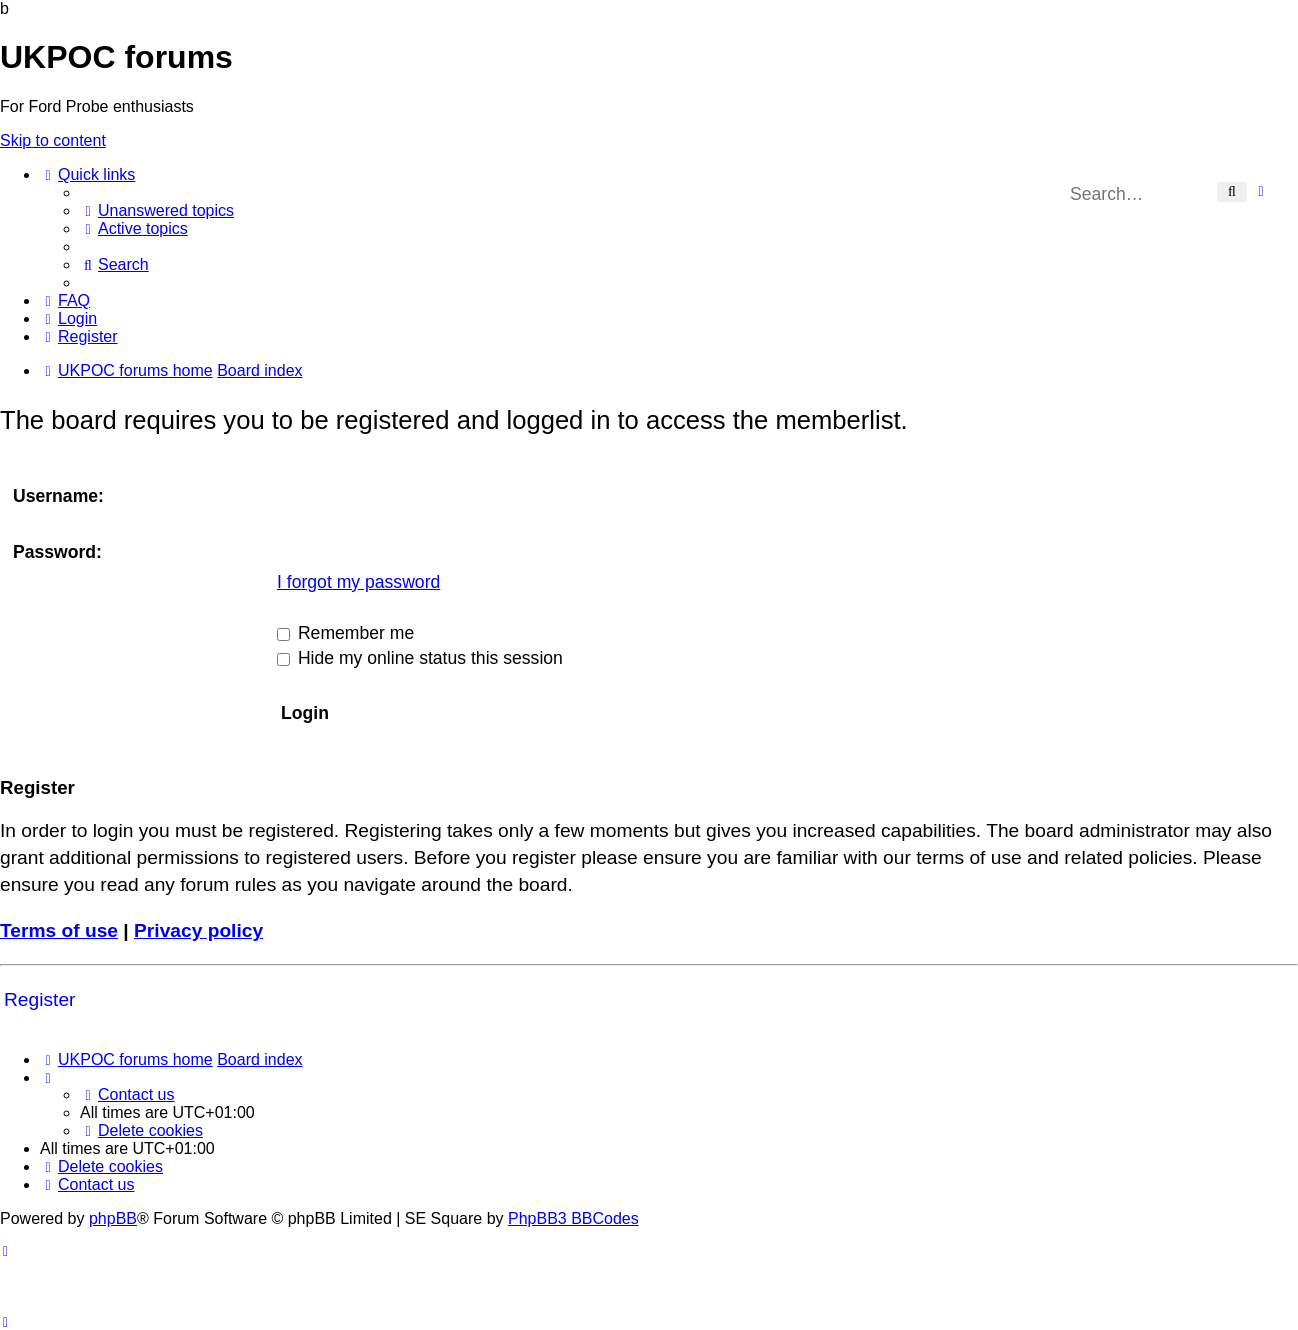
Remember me (345, 633)
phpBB (113, 1218)
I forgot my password (358, 582)
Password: (57, 552)
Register (39, 999)
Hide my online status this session (420, 658)
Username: (58, 496)
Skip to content (53, 140)
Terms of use (59, 930)
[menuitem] (157, 210)
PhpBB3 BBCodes (573, 1218)
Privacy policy (198, 930)
